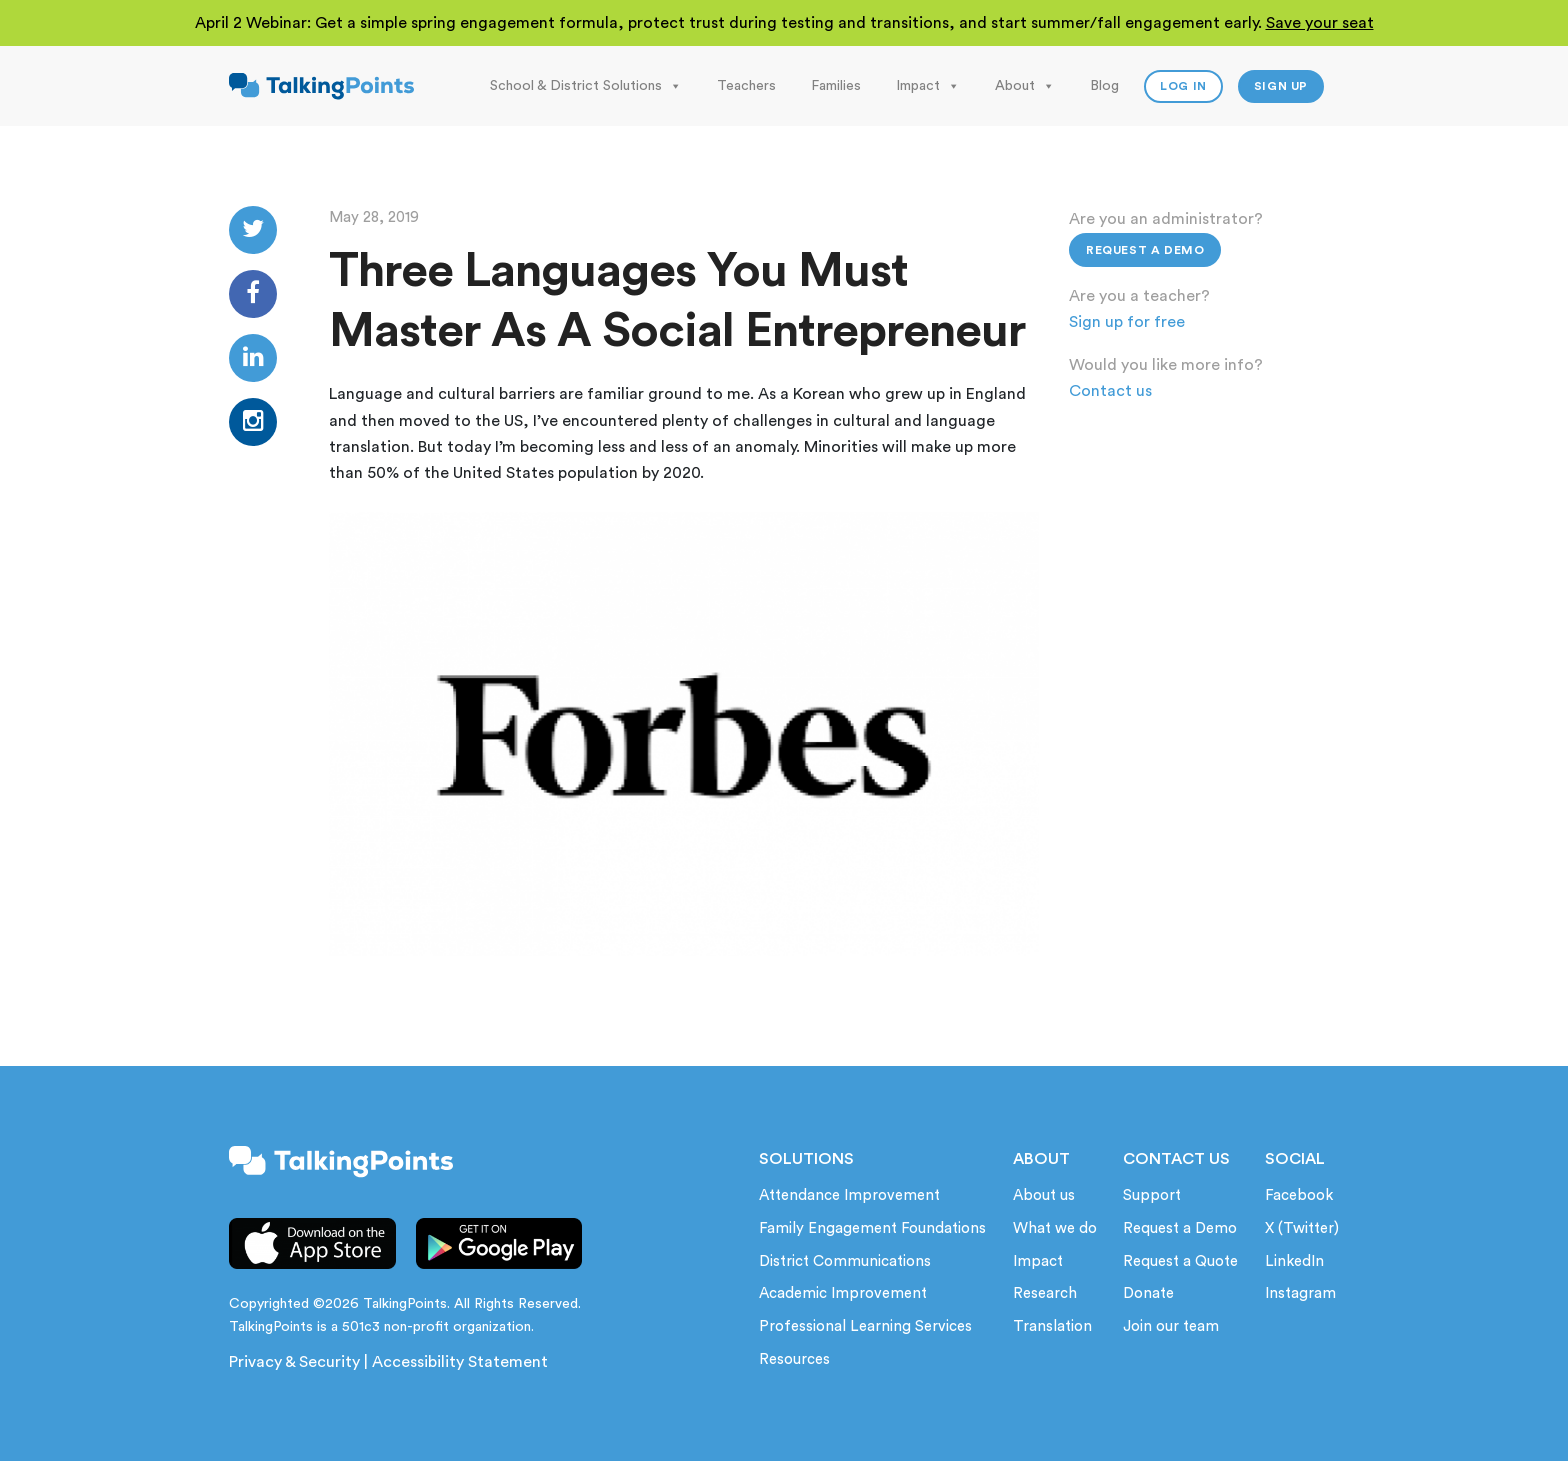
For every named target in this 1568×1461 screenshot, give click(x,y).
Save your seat (1320, 23)
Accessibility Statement (460, 1362)
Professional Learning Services (865, 1326)
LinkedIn (1294, 1261)
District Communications (845, 1261)
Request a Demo (1145, 250)
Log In (1183, 86)
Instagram (1300, 1293)
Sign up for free (1127, 322)
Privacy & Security (294, 1362)
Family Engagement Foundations (872, 1228)
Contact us (1110, 391)
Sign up (1281, 86)
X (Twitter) (1302, 1228)
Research (1045, 1293)
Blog (1104, 86)
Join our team (1171, 1326)
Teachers (746, 86)
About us (1044, 1195)
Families (836, 86)
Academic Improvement (843, 1293)
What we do (1055, 1228)
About (1025, 86)
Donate (1148, 1293)
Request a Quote (1180, 1261)
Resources (794, 1359)
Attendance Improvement (849, 1195)
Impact (928, 86)
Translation (1052, 1326)
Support (1152, 1195)
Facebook (1299, 1195)
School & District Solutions (586, 86)
